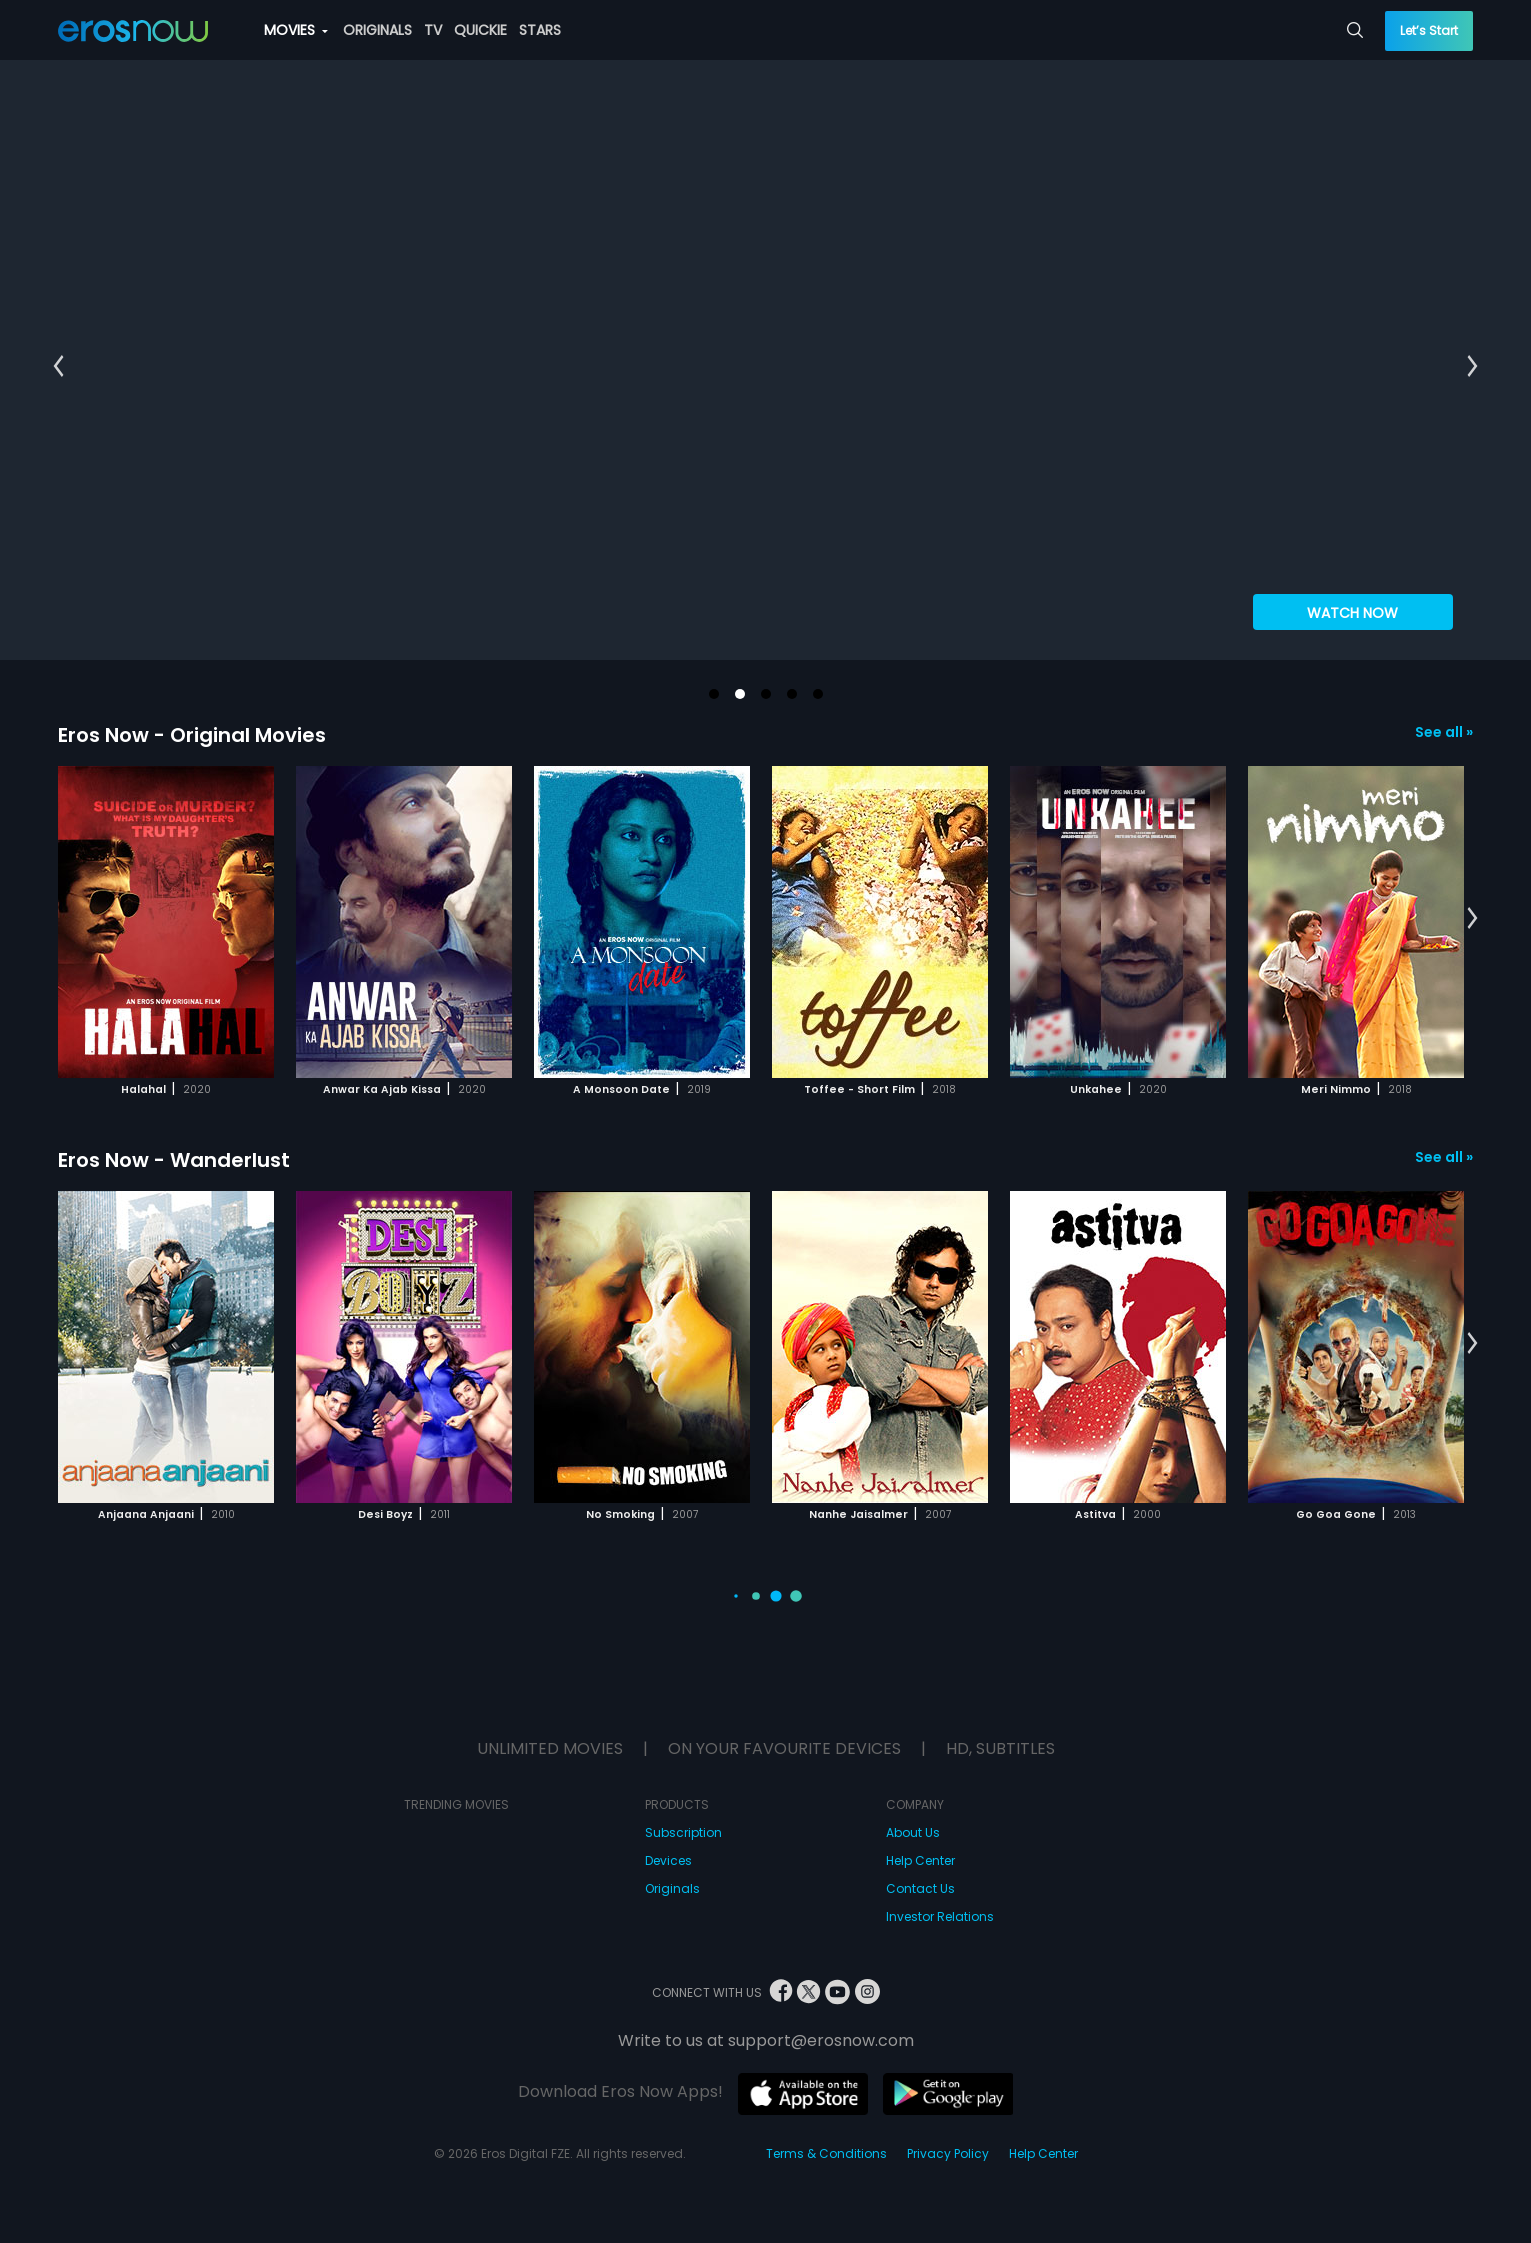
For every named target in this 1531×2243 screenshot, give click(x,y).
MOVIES (296, 30)
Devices (668, 1860)
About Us (913, 1832)
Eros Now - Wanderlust (174, 1160)
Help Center (920, 1860)
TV (433, 30)
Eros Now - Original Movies (192, 735)
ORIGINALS (377, 30)
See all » (1444, 732)
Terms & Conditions (826, 2153)
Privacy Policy (948, 2153)
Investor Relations (940, 1916)
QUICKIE (480, 30)
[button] (714, 694)
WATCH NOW (1352, 613)
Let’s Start (1429, 30)
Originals (672, 1888)
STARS (540, 30)
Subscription (683, 1832)
